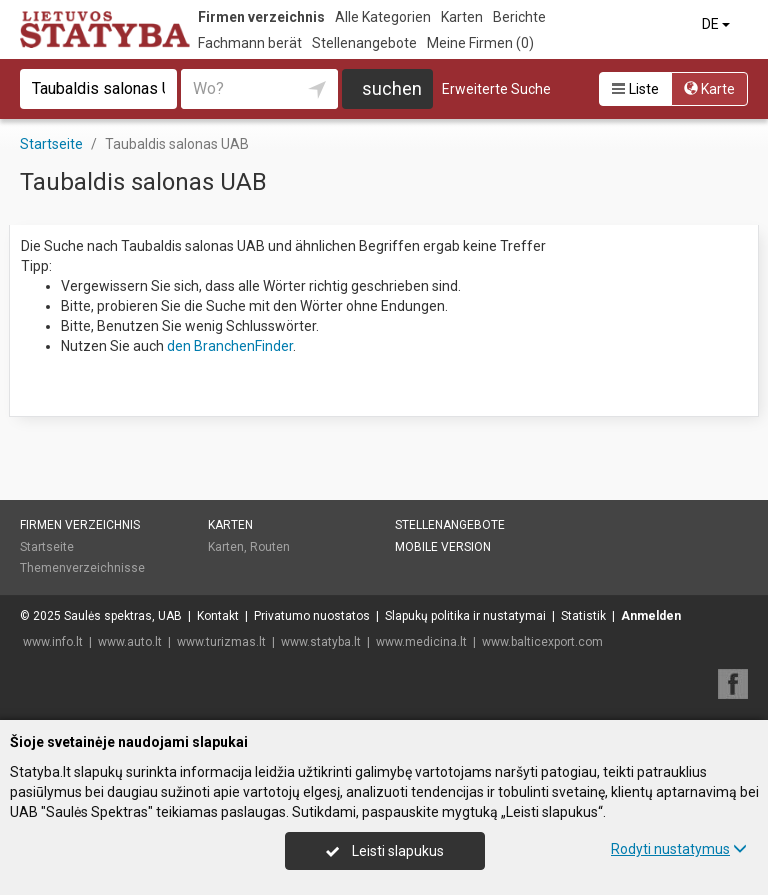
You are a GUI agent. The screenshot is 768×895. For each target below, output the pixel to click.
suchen (392, 88)
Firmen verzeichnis (261, 17)
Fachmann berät (250, 43)
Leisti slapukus (385, 851)
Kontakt (218, 616)
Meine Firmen (480, 43)
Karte (709, 89)
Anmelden (651, 616)
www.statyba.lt (321, 642)
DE (717, 24)
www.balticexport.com (542, 642)
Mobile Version (443, 547)
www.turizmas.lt (221, 642)
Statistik (583, 616)
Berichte (519, 17)
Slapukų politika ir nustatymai (465, 616)
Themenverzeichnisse (82, 568)
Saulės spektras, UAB (123, 616)
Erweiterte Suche (496, 89)
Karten (462, 17)
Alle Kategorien (383, 17)
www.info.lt (53, 642)
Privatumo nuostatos (312, 616)
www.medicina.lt (421, 642)
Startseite (47, 547)
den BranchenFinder (230, 346)
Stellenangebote (364, 43)
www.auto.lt (130, 642)
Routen (270, 547)
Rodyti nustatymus (679, 849)
